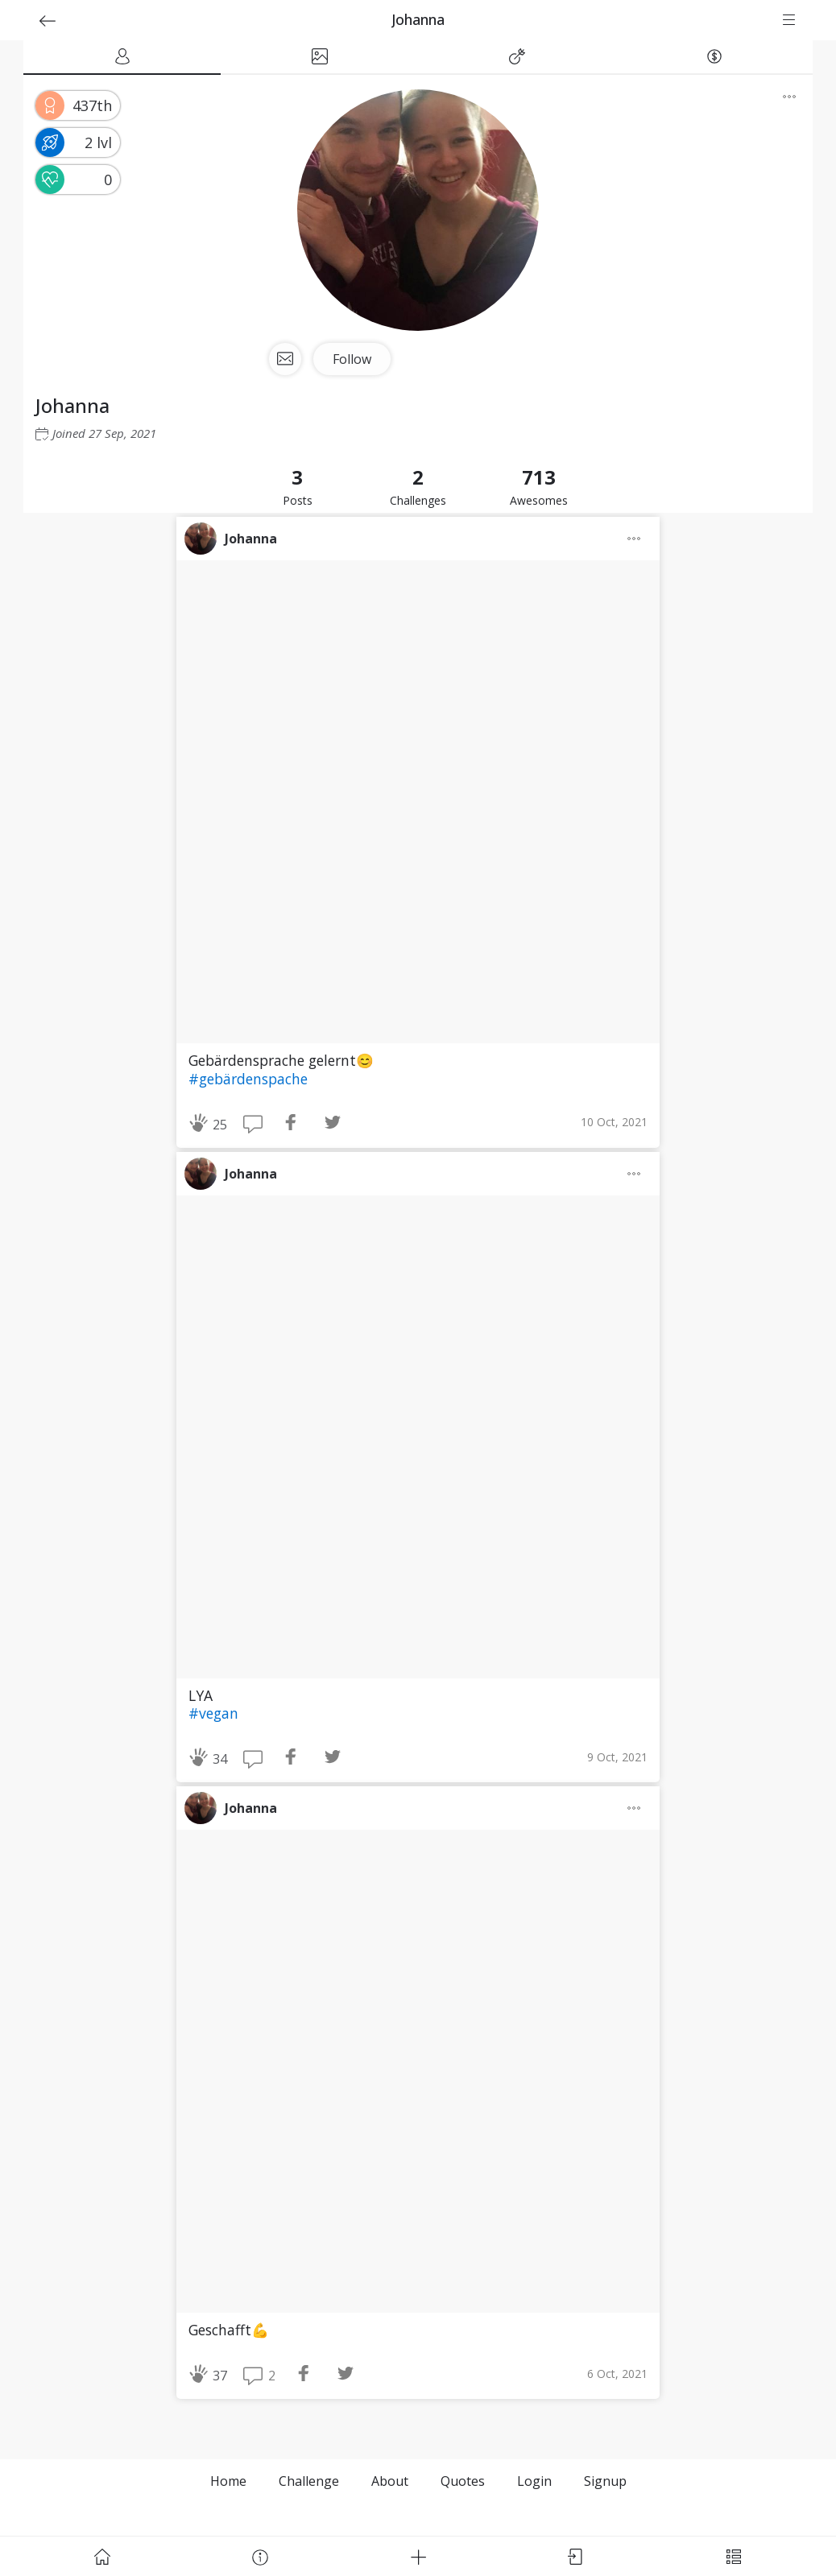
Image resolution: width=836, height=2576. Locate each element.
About (389, 2481)
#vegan (213, 1713)
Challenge (309, 2481)
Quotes (463, 2481)
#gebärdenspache (248, 1078)
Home (228, 2481)
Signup (605, 2481)
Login (534, 2481)
